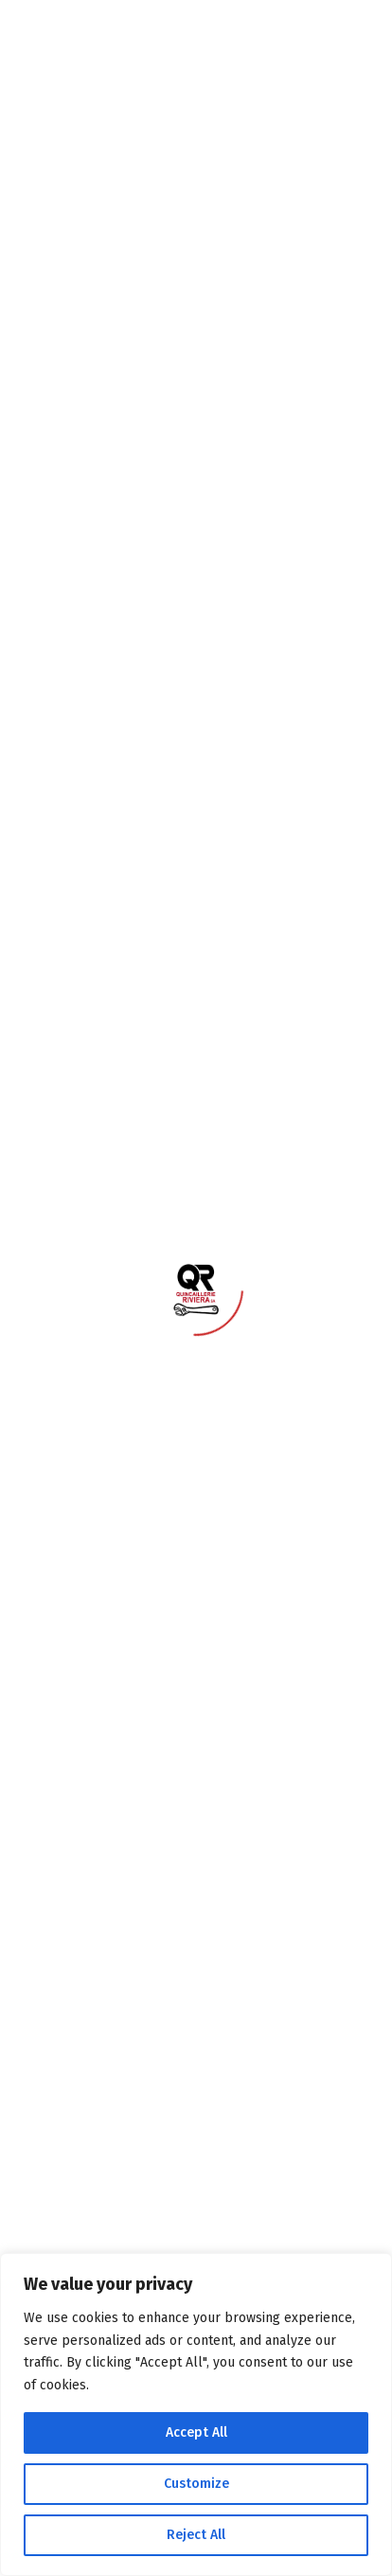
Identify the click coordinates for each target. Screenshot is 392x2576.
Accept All (196, 2432)
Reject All (196, 2535)
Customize (196, 2484)
